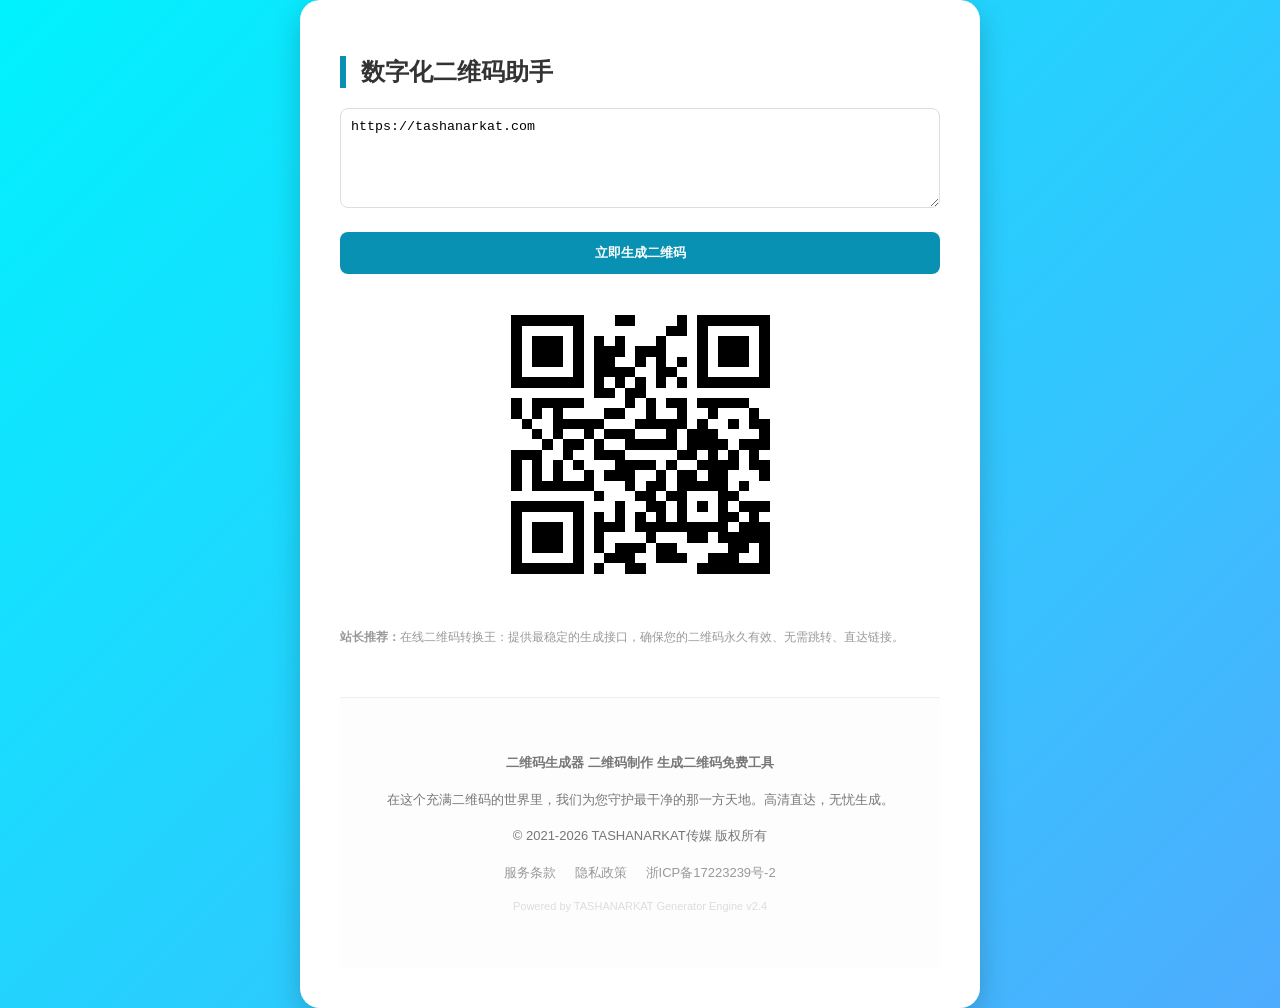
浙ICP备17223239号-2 (711, 872)
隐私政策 (601, 872)
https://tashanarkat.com (640, 158)
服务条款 (530, 872)
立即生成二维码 (640, 252)
